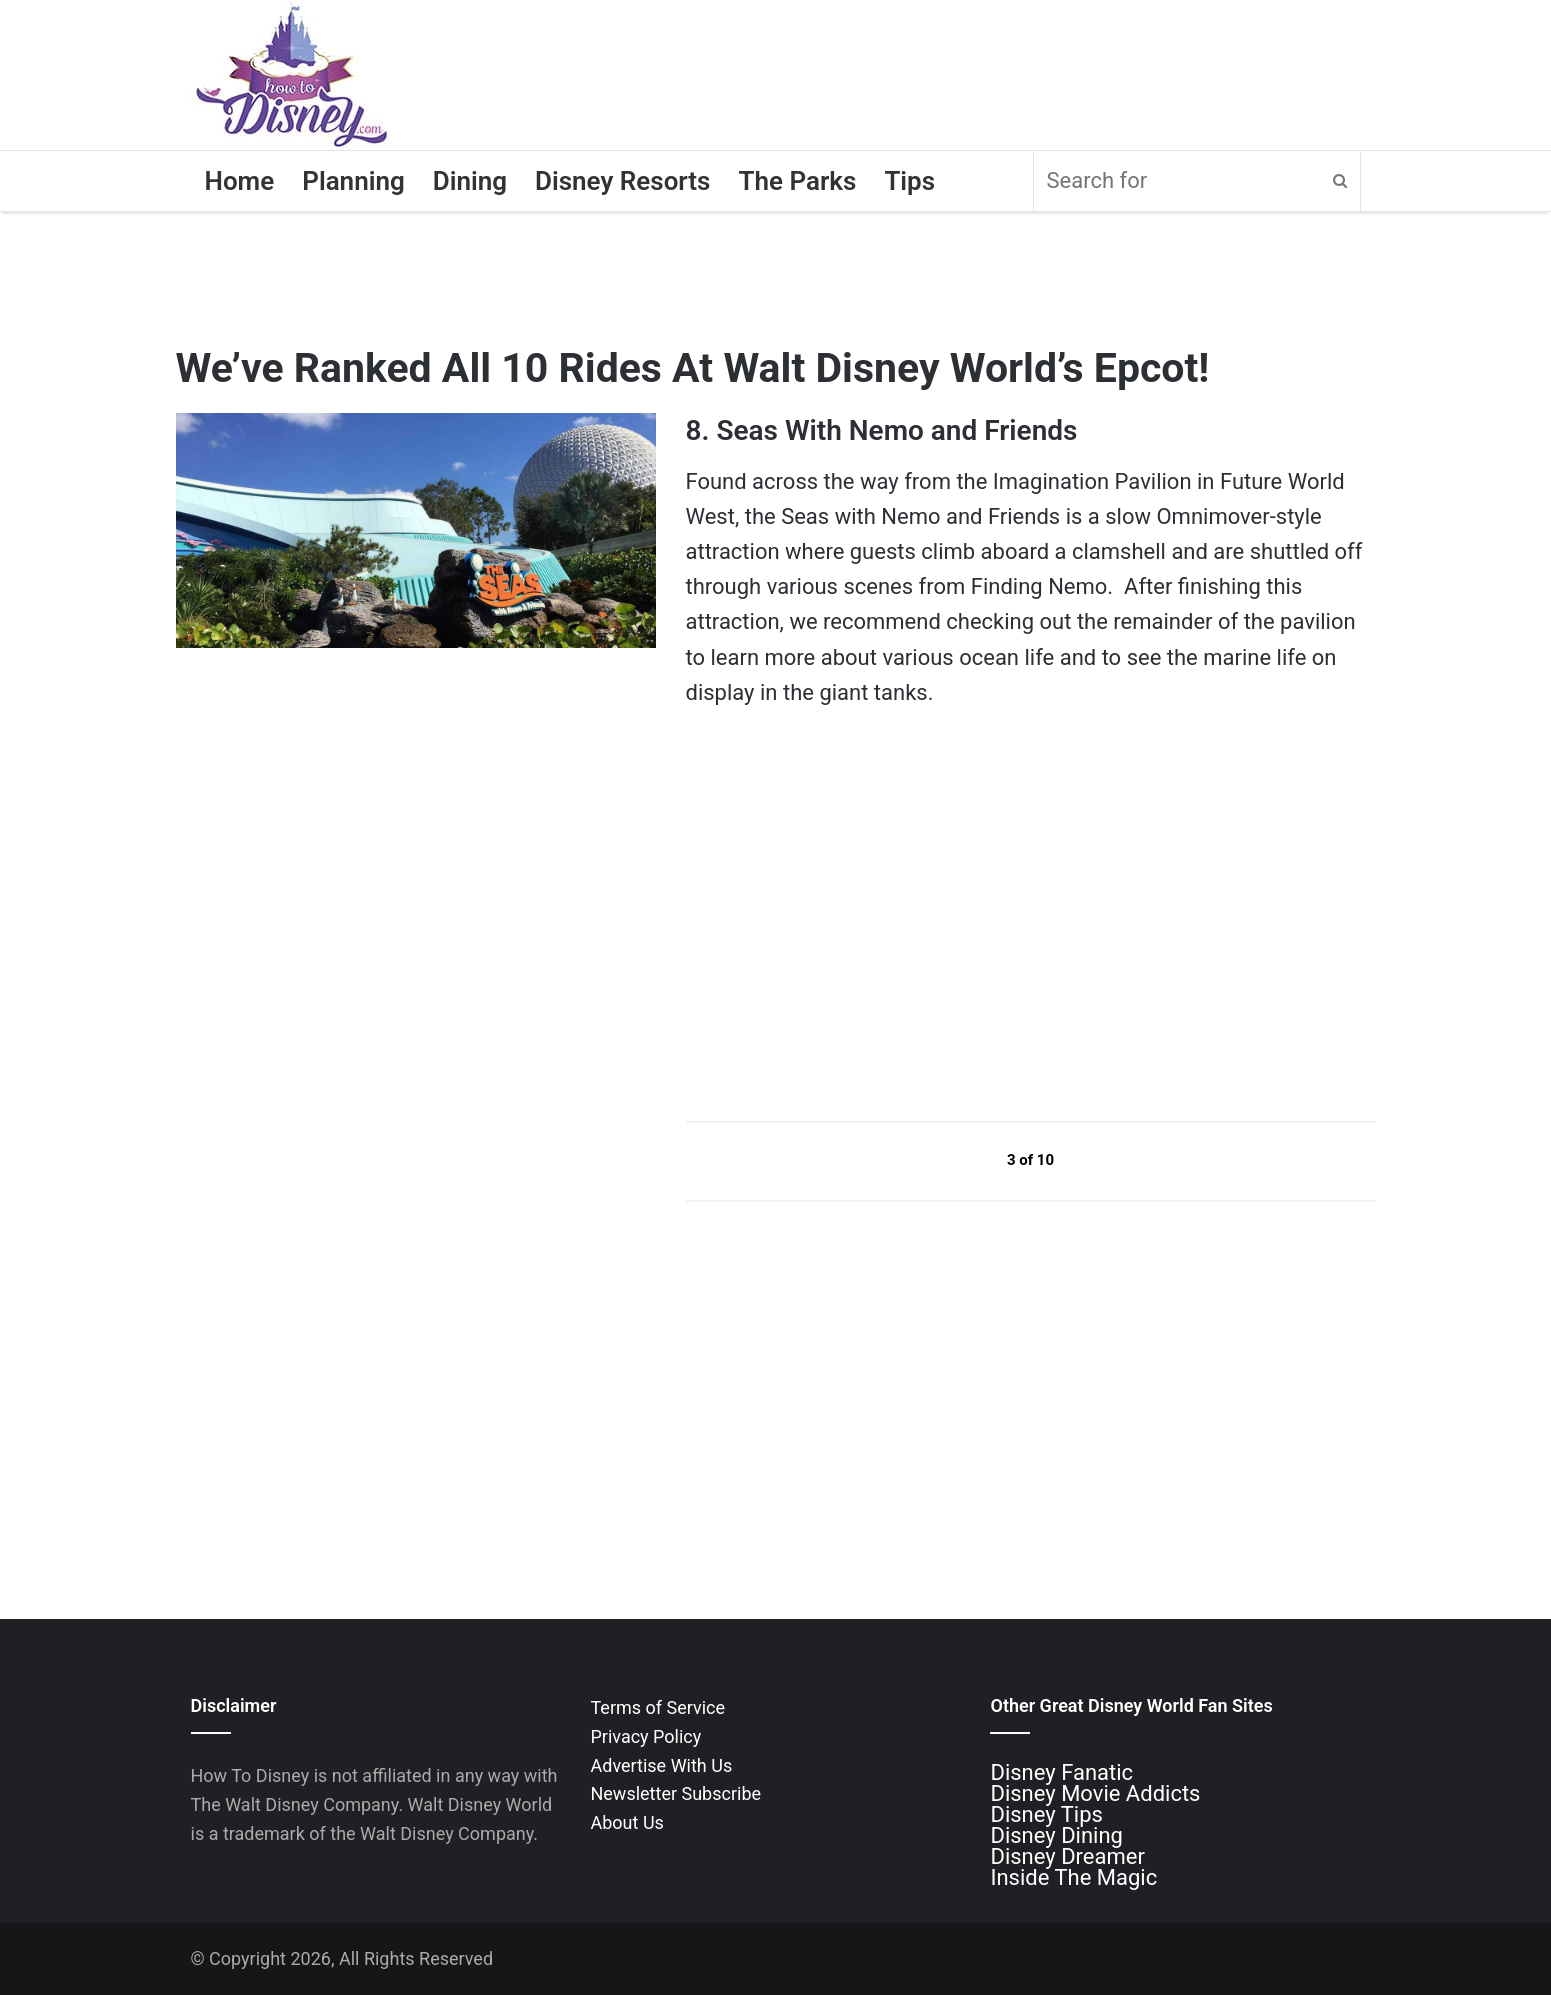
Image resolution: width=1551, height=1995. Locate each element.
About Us (626, 1822)
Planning (353, 181)
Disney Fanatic (1061, 1772)
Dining (470, 181)
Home (240, 181)
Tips (909, 181)
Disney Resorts (622, 181)
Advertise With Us (661, 1765)
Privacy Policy (645, 1736)
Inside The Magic (1073, 1877)
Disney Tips (1046, 1814)
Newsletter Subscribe (675, 1793)
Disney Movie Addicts (1095, 1793)
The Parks (797, 181)
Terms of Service (657, 1707)
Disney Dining (1056, 1835)
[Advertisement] (836, 914)
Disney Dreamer (1067, 1856)
